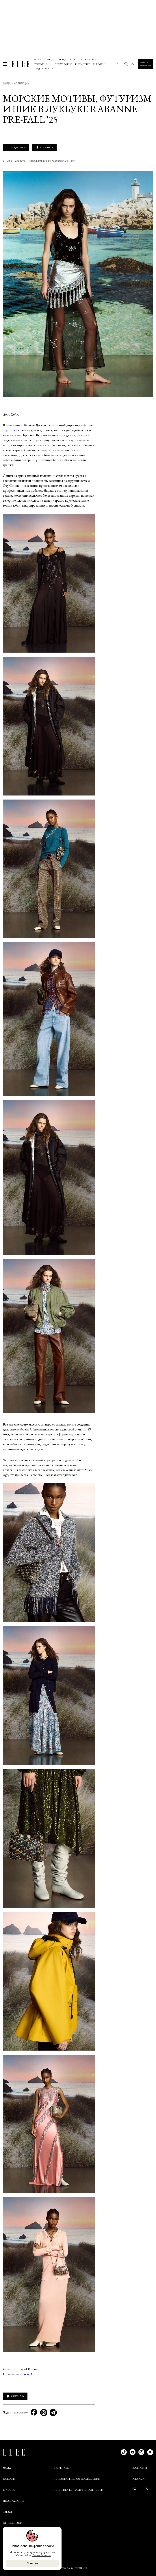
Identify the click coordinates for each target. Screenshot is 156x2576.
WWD (27, 2374)
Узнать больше (41, 2555)
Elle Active (82, 64)
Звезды (51, 59)
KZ (134, 2488)
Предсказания (43, 68)
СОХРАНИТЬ (44, 147)
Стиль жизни (42, 64)
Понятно (32, 2563)
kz (116, 63)
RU (146, 2488)
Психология (63, 64)
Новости (76, 59)
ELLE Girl (99, 64)
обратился (10, 430)
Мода (62, 59)
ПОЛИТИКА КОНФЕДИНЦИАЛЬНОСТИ (78, 2489)
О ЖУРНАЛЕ (61, 2467)
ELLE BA (38, 59)
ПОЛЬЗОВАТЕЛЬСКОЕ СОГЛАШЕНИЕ (76, 2478)
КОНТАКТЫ (139, 2467)
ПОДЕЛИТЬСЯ (16, 147)
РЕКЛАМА (138, 2478)
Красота (90, 59)
